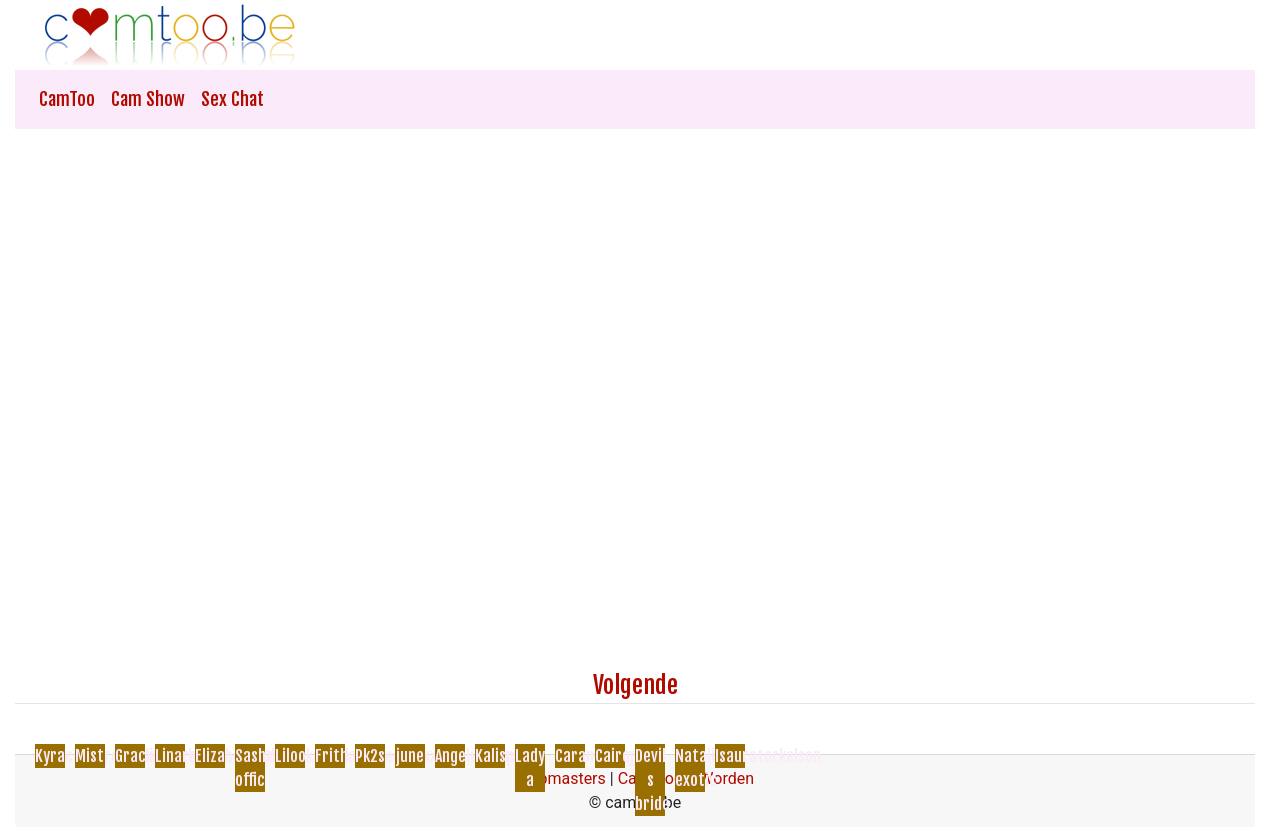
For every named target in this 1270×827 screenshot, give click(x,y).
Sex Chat (232, 99)
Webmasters (561, 778)
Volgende (635, 685)
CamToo (67, 99)
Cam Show (148, 99)
